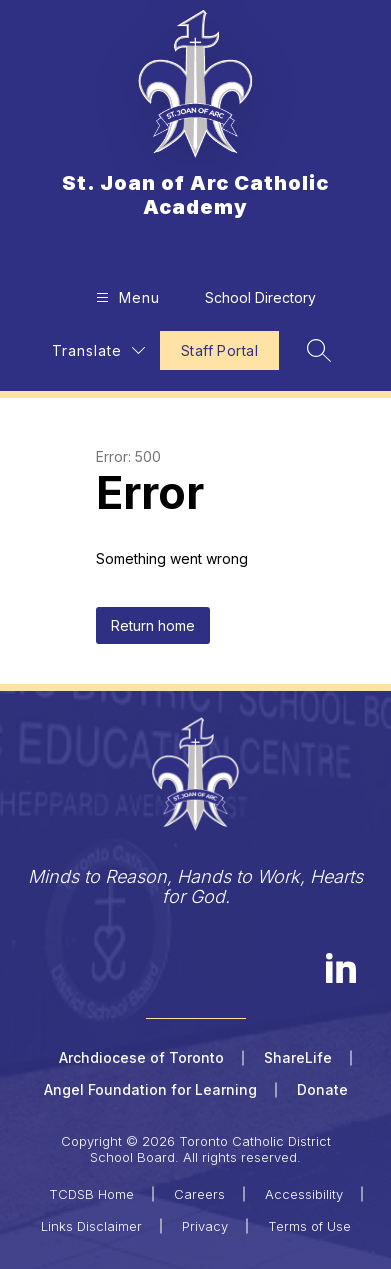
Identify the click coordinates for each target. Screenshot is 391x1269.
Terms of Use (309, 1226)
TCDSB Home (91, 1194)
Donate (322, 1089)
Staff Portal (219, 350)
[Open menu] (125, 297)
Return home (153, 625)
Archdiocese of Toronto (141, 1057)
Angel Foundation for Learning (150, 1089)
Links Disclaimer (91, 1226)
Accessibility (304, 1194)
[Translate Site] (98, 350)
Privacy (205, 1226)
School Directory (260, 297)
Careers (199, 1194)
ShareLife (298, 1057)
